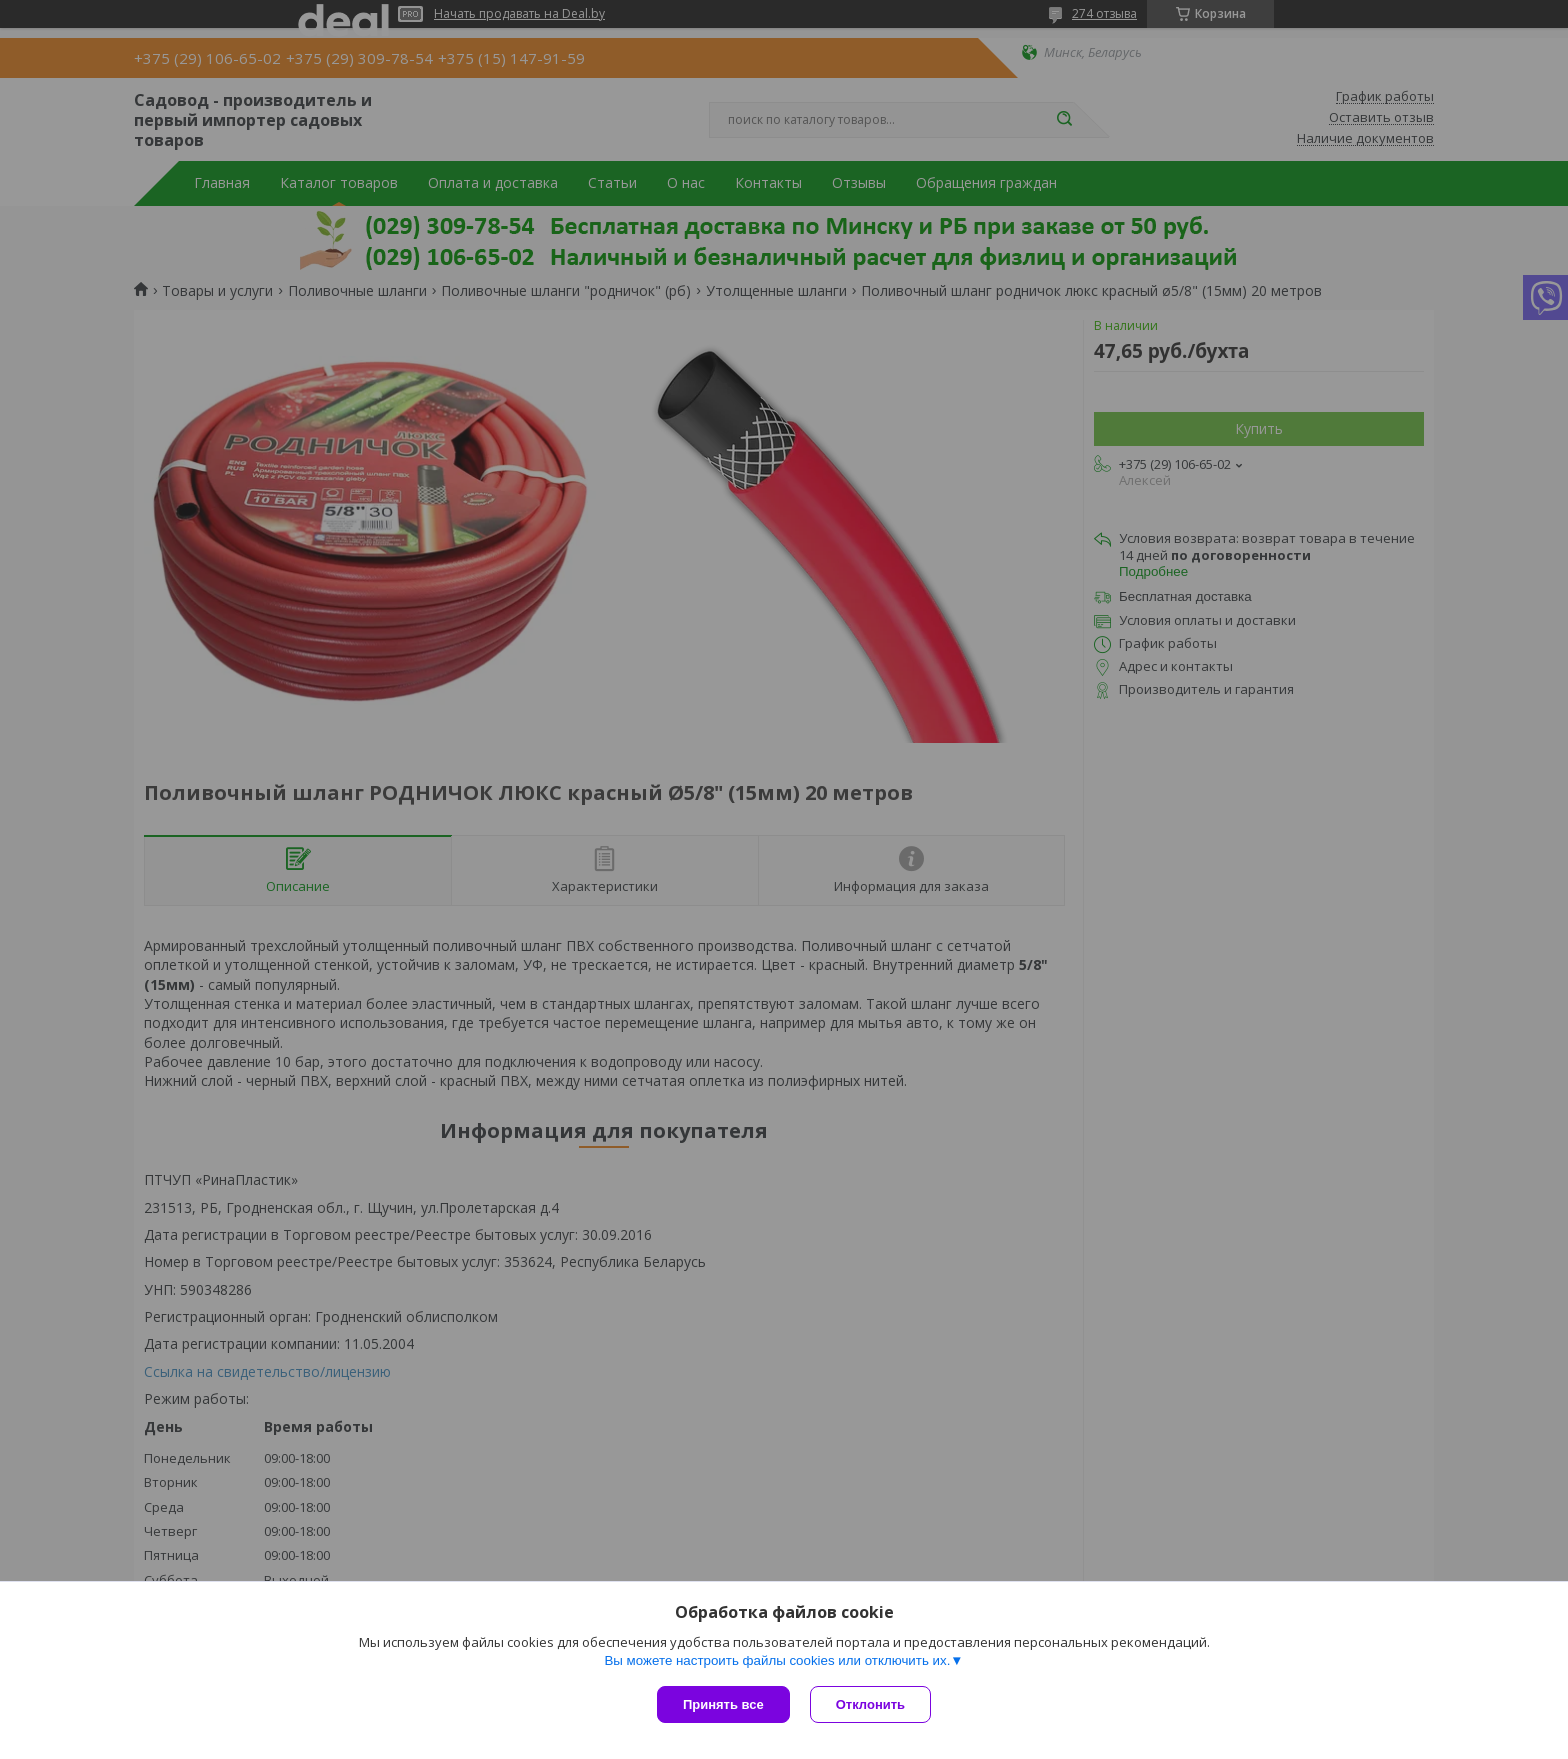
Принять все (723, 1704)
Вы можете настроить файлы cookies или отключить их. (777, 1660)
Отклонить (870, 1704)
